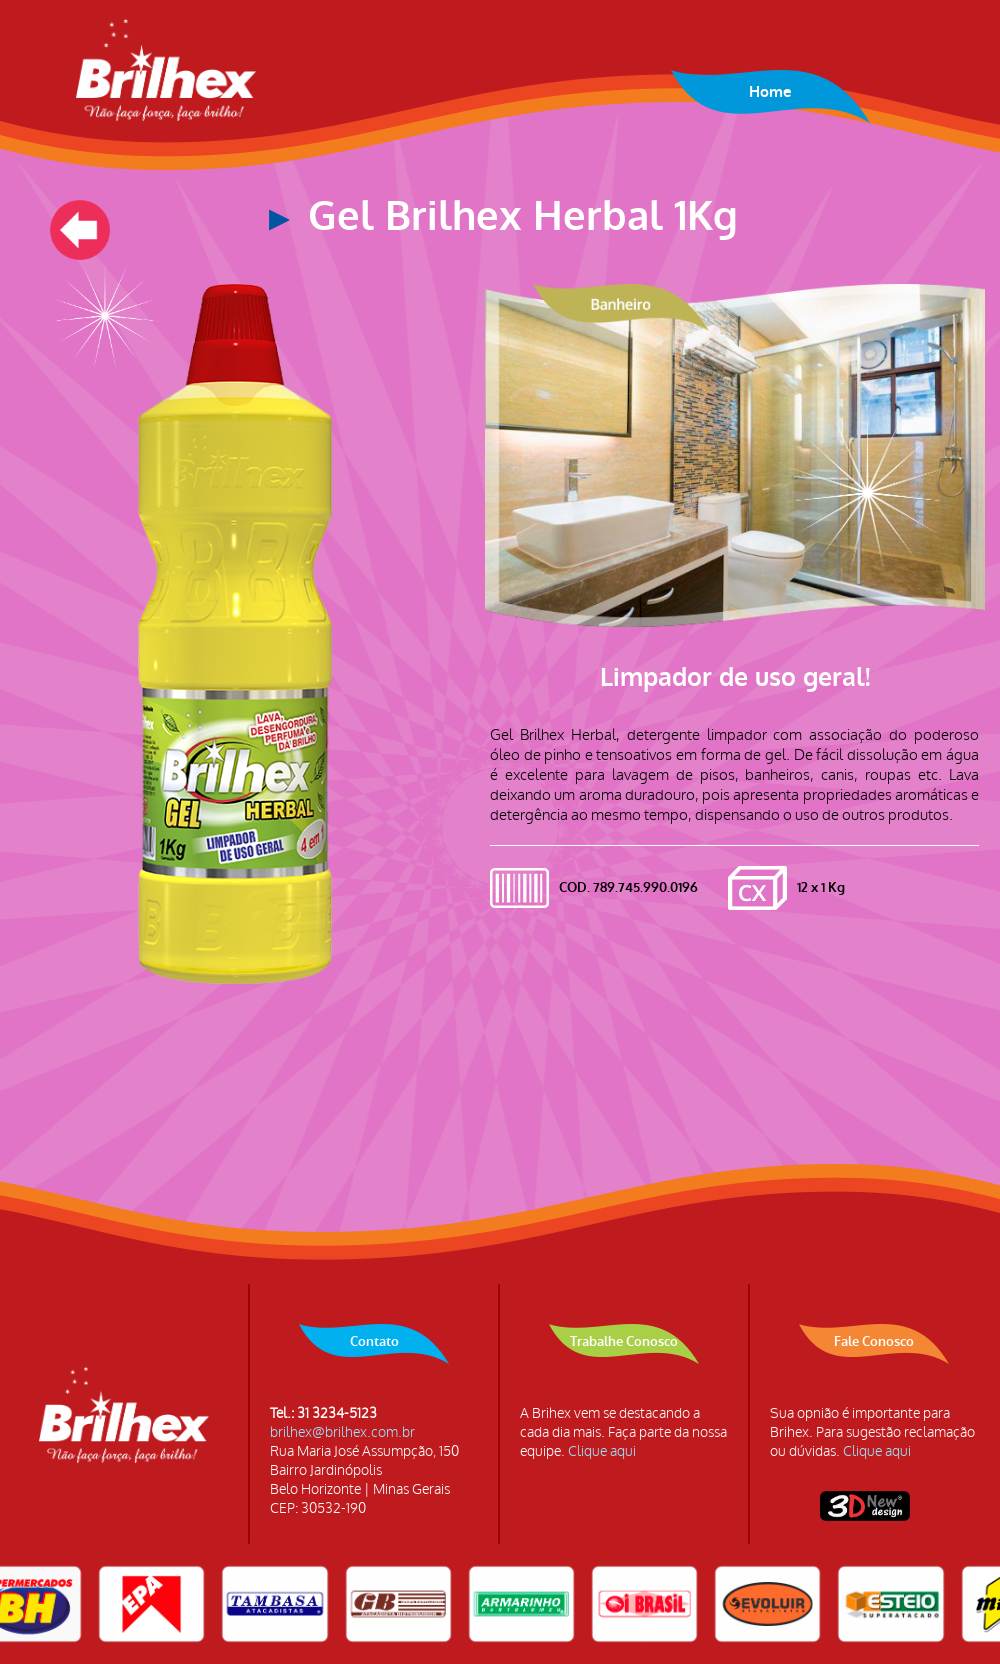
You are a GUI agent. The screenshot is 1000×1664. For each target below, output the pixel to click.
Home (770, 92)
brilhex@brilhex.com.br (342, 1432)
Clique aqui (602, 1451)
